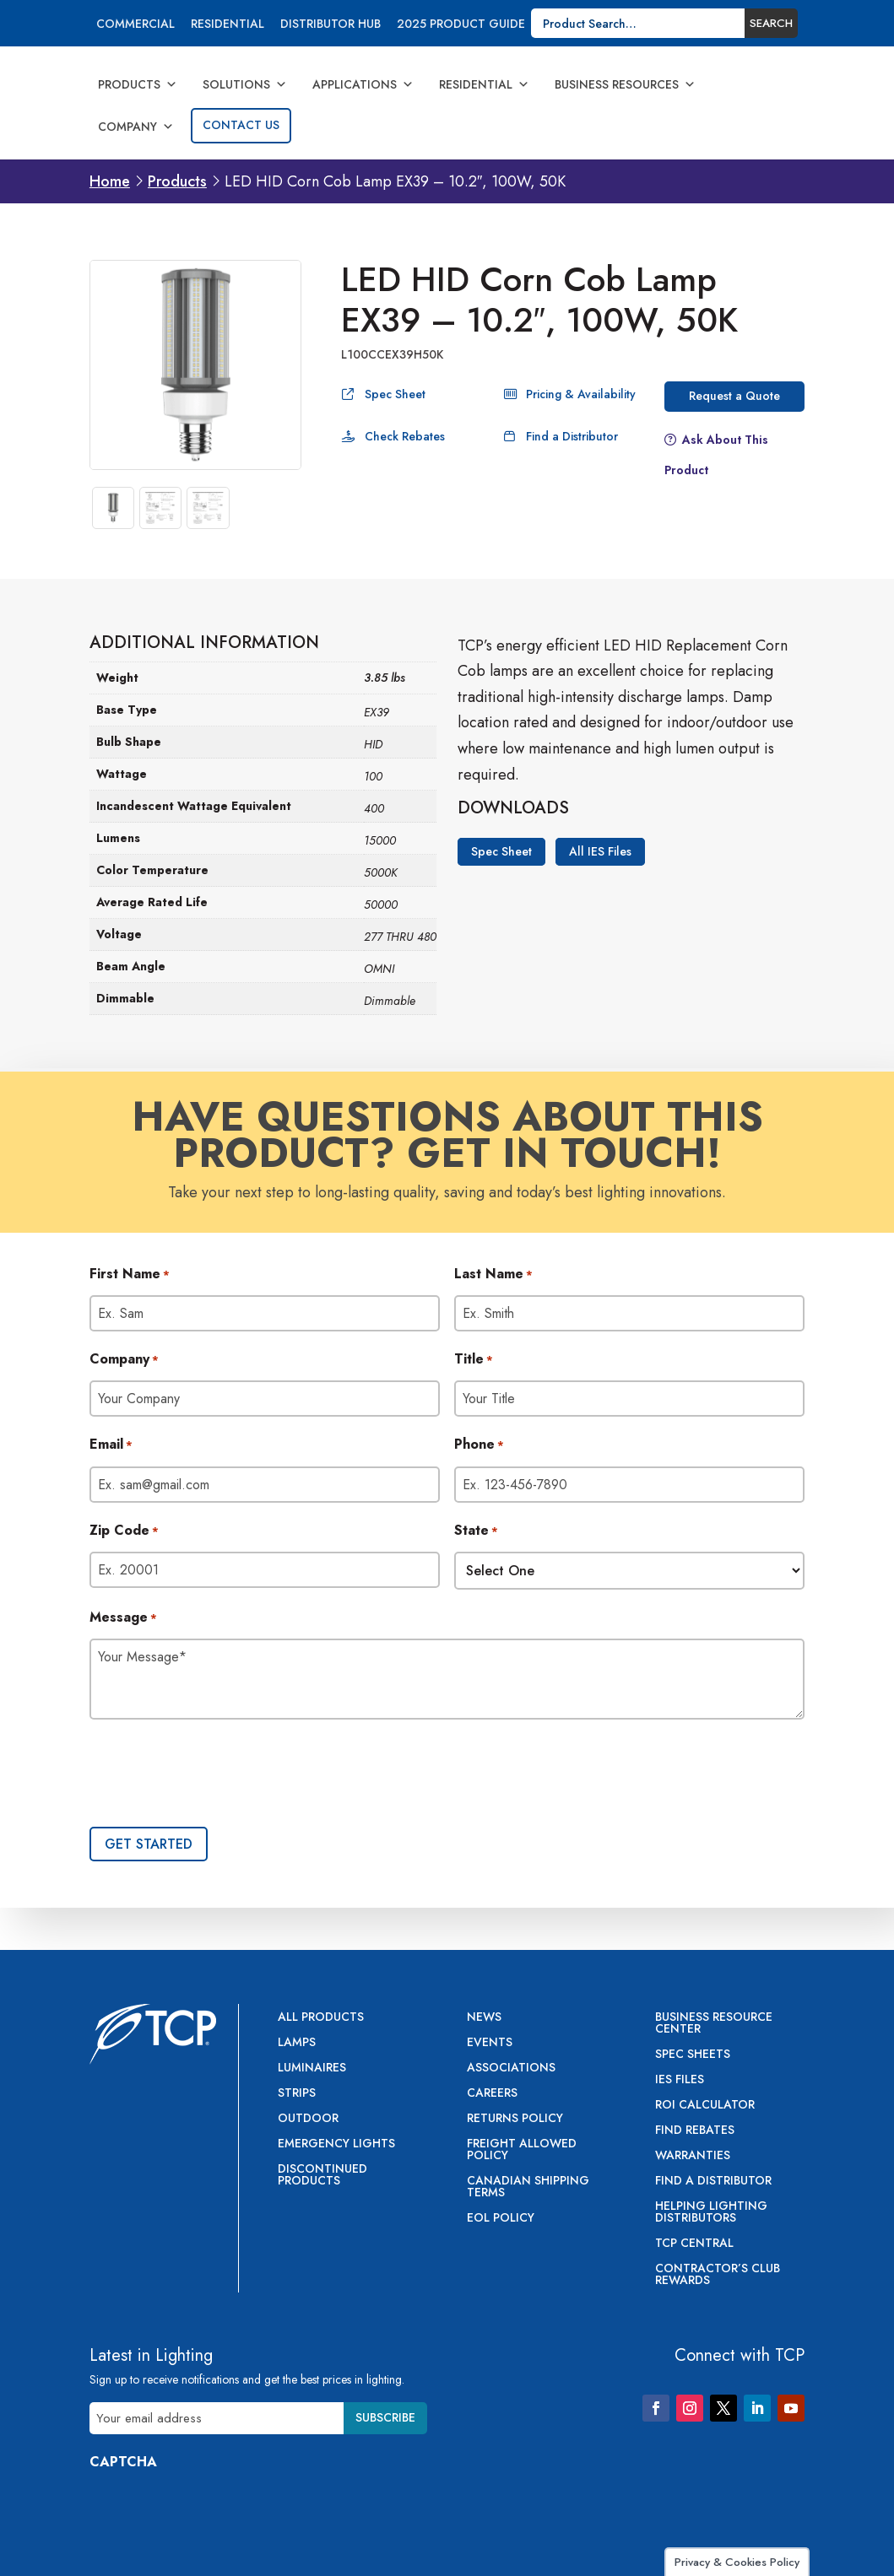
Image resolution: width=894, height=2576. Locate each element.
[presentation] (217, 1775)
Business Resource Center (713, 2024)
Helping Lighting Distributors (711, 2213)
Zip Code (124, 1531)
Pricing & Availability (581, 394)
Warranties (692, 2156)
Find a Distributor (572, 436)
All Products (321, 2018)
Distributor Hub (330, 25)
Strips (297, 2094)
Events (489, 2043)
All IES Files (600, 852)
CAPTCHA (123, 2461)
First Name (129, 1274)
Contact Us (241, 124)
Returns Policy (515, 2119)
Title (473, 1360)
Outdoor (308, 2119)
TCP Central (694, 2244)
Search (771, 23)
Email (111, 1445)
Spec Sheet (395, 394)
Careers (492, 2094)
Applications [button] (363, 84)
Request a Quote (734, 395)
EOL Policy (500, 2218)
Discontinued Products (322, 2176)
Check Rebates (405, 436)
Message (123, 1618)
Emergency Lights (336, 2144)
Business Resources (625, 84)
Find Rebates (694, 2131)
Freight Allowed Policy (522, 2150)
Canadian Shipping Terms (528, 2187)
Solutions (245, 84)
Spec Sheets (692, 2055)
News (484, 2018)
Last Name (493, 1274)
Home (109, 181)
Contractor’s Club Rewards (717, 2275)
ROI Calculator (705, 2105)
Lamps (297, 2043)
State (476, 1531)
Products (137, 84)
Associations (511, 2068)
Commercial (135, 25)
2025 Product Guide (461, 25)
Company (136, 126)
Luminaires (312, 2068)
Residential (227, 25)
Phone (479, 1445)
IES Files (679, 2080)
